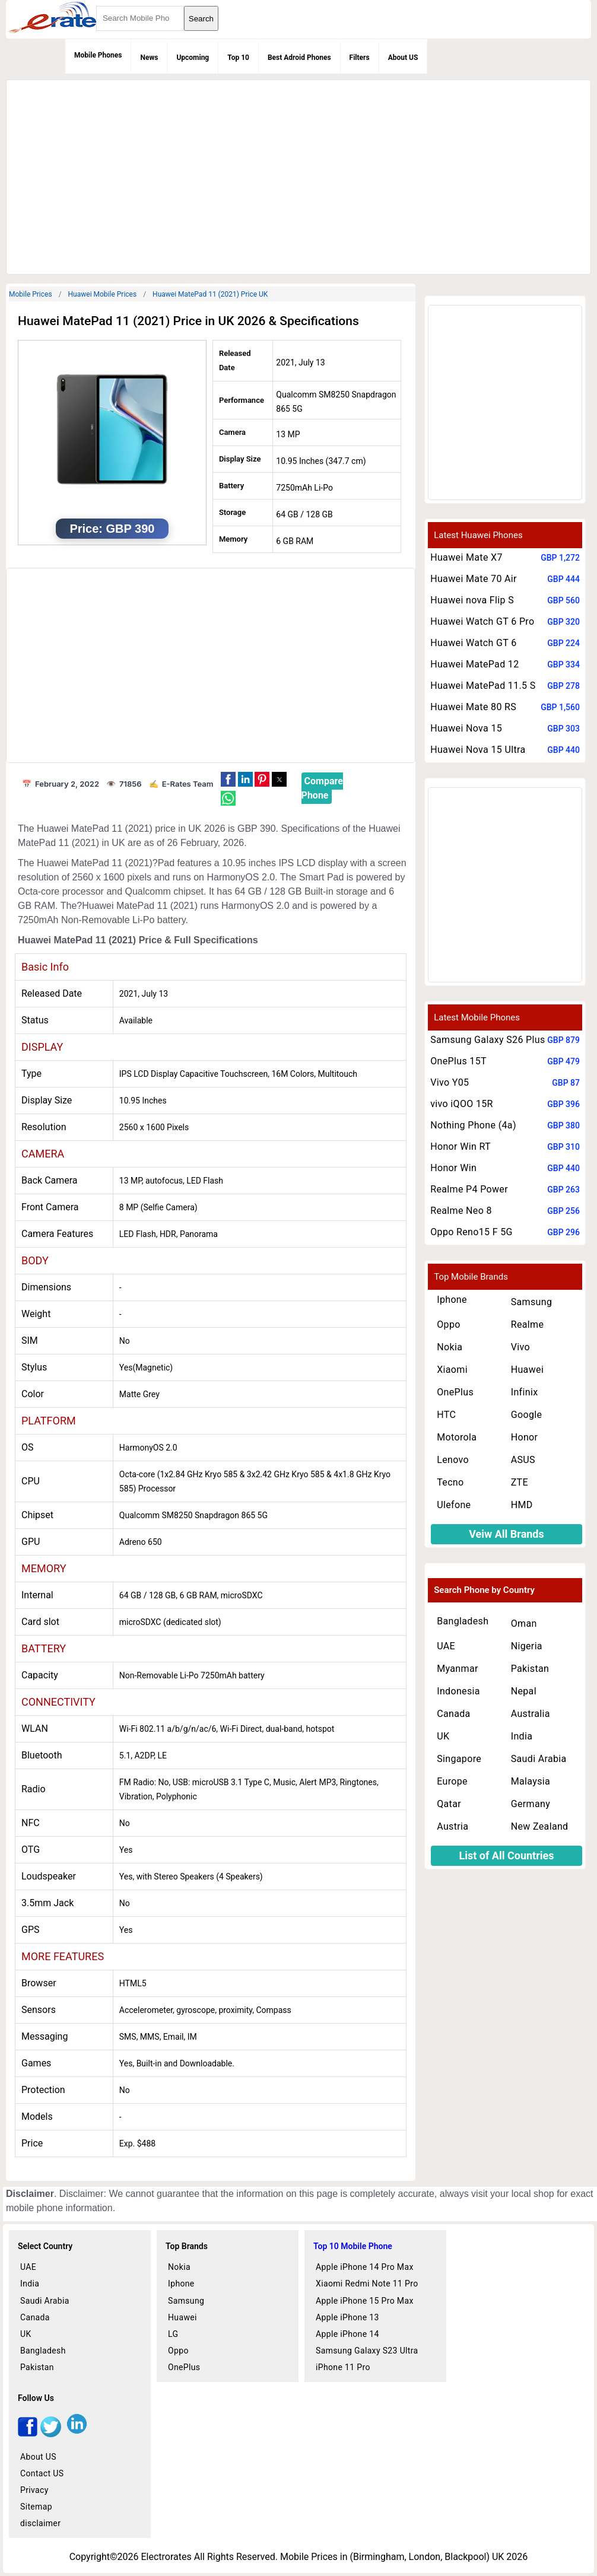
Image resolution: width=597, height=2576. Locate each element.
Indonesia (458, 1691)
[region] (297, 175)
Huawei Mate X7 (466, 557)
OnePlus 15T (458, 1061)
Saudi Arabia (539, 1758)
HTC (446, 1414)
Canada (453, 1713)
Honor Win (453, 1167)
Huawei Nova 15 (466, 728)
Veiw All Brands (506, 1534)
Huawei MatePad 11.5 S (482, 685)
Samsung (531, 1302)
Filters (360, 57)
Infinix (524, 1392)
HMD (522, 1504)
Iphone (452, 1299)
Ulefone (454, 1504)
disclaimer (40, 2523)
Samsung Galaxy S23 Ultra (367, 2350)
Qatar (449, 1803)
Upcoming (192, 57)
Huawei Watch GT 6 (473, 642)
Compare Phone (322, 788)
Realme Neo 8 (461, 1210)
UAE (446, 1646)
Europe (452, 1781)
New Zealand (540, 1826)
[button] (228, 779)
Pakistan (530, 1668)
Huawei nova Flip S (472, 600)
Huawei (527, 1369)
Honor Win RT (460, 1146)
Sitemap (36, 2506)
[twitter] (50, 2434)
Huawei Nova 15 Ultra (477, 749)
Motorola (457, 1437)
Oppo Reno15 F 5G (471, 1232)
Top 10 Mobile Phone (352, 2246)
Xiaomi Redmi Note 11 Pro (367, 2283)
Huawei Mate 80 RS (473, 707)
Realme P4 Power (469, 1189)
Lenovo (453, 1459)
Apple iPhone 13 (347, 2317)
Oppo (449, 1324)
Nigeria (526, 1646)
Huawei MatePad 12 (474, 664)
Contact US (41, 2473)
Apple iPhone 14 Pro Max (365, 2267)
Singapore (459, 1758)
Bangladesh (462, 1621)
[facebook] (27, 2434)
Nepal (523, 1691)
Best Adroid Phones (299, 57)
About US (403, 57)
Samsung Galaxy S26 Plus (487, 1039)
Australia (530, 1713)
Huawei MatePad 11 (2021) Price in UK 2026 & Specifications (188, 321)
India (522, 1736)
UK (443, 1736)
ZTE (519, 1482)
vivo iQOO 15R (461, 1103)
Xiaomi (452, 1369)
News (149, 57)
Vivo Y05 (449, 1082)
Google (526, 1414)
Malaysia (530, 1781)
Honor (524, 1437)
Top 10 (238, 57)
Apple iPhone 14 (347, 2334)
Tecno (450, 1482)
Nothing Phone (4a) (473, 1125)
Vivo (520, 1347)
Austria (452, 1826)
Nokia (449, 1347)
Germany (530, 1803)
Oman (524, 1623)
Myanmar (457, 1668)
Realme (527, 1324)
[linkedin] (76, 2434)
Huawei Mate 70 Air (473, 578)
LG (173, 2334)
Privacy (34, 2490)
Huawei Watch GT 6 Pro (482, 621)
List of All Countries (506, 1855)
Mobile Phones (98, 55)
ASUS (523, 1459)
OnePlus (455, 1392)
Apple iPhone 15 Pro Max (365, 2300)
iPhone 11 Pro (343, 2367)
